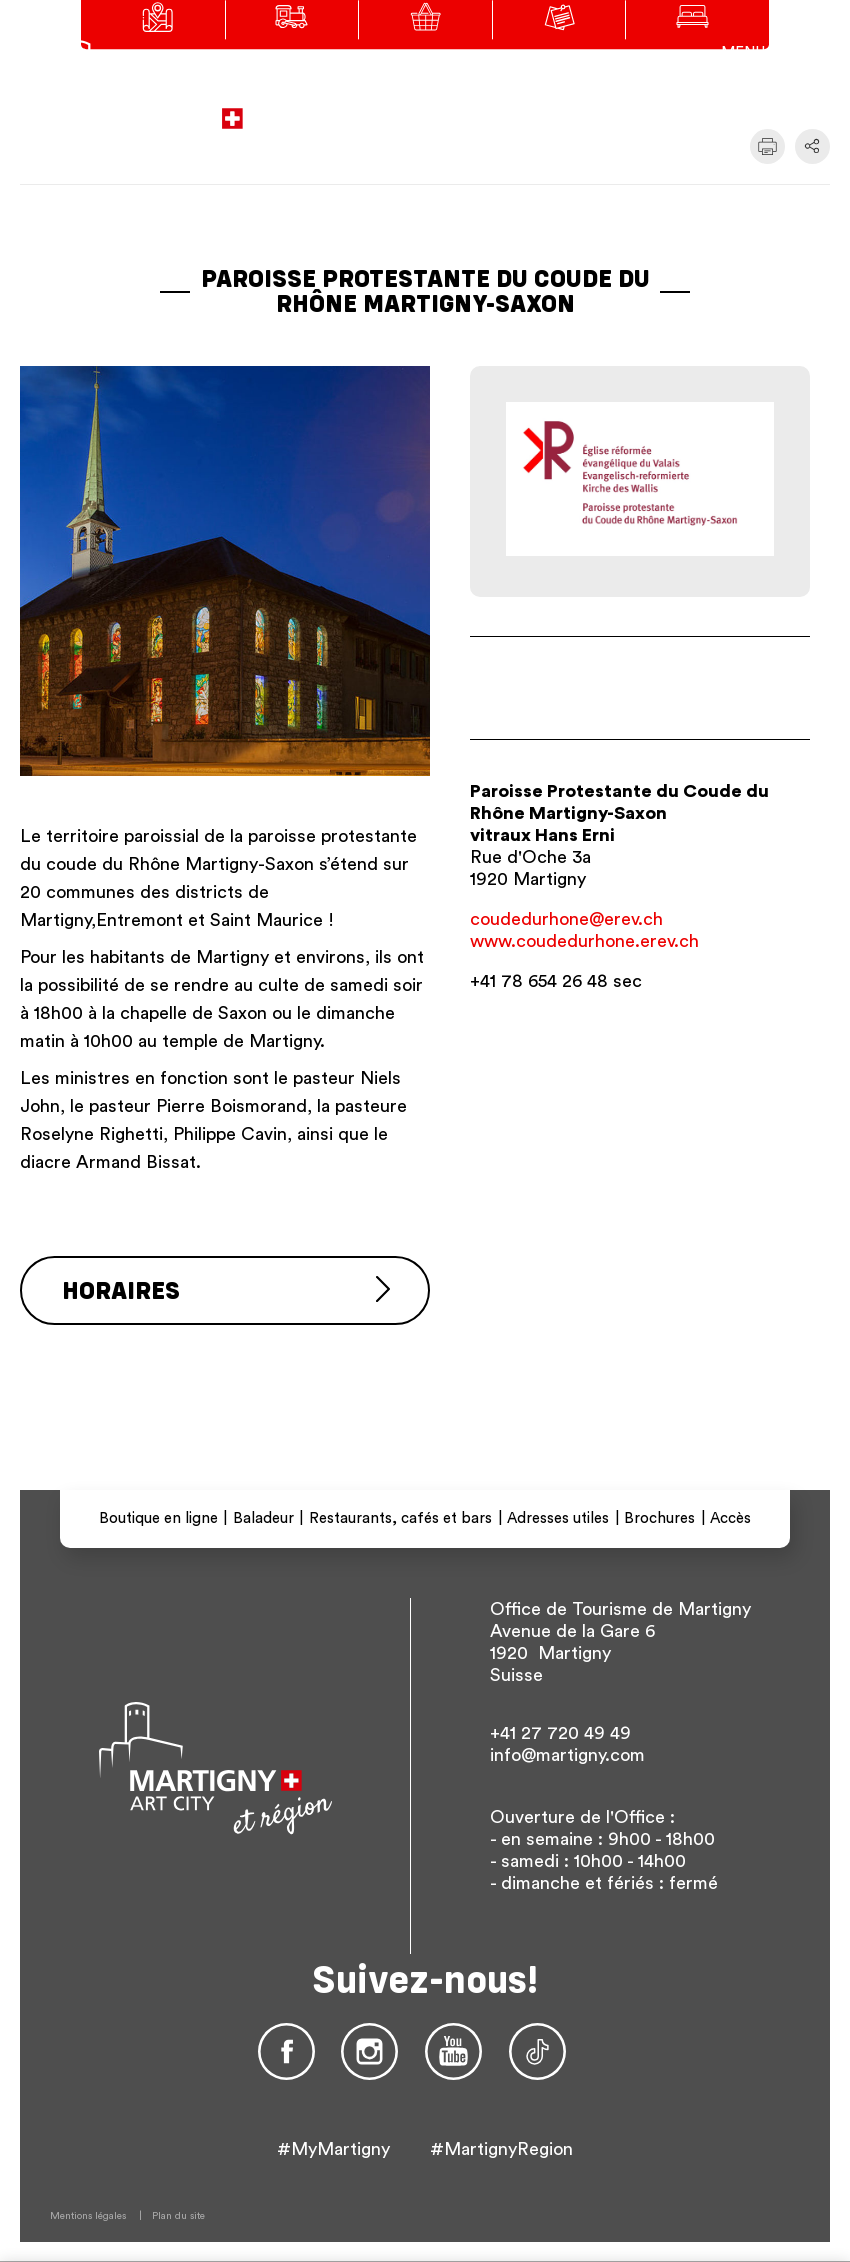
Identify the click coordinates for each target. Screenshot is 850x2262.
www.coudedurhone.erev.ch (584, 941)
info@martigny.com (567, 1755)
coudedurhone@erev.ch (566, 919)
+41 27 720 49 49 (560, 1733)
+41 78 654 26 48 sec (556, 981)
